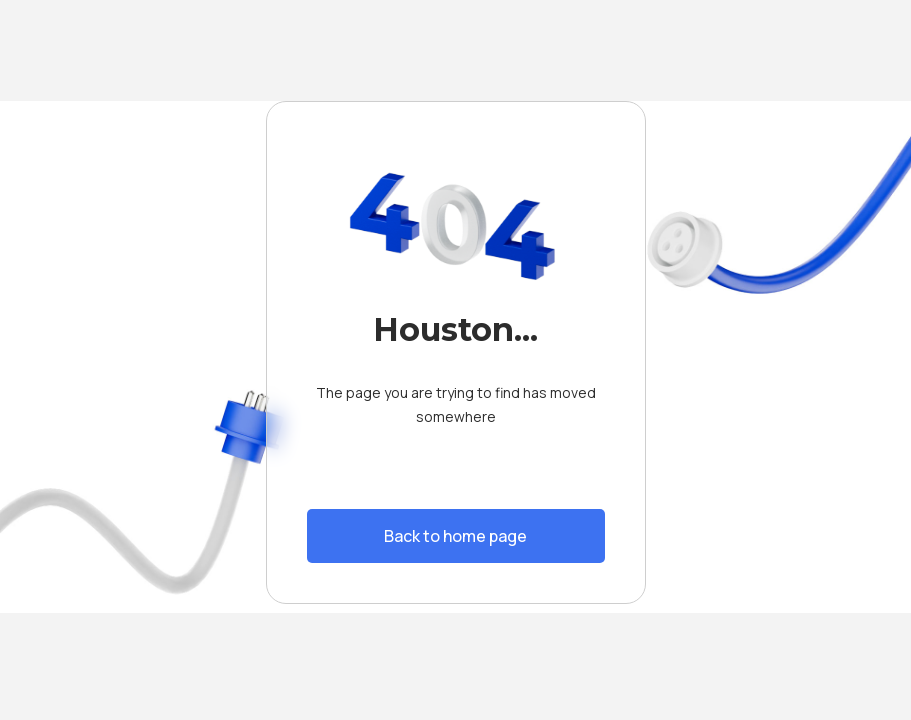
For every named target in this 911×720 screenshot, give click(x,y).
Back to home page (455, 536)
